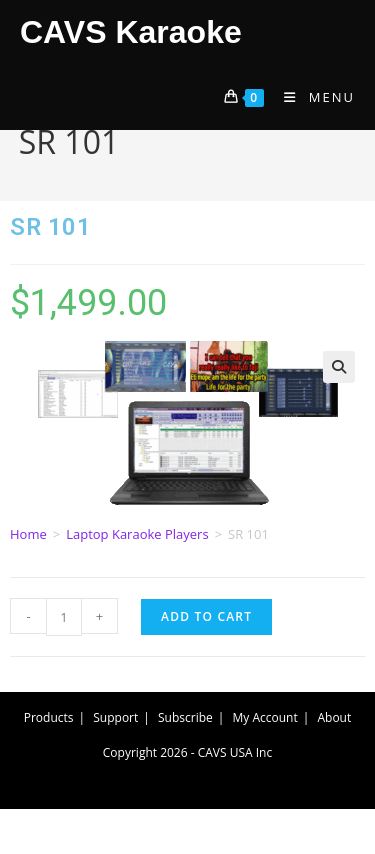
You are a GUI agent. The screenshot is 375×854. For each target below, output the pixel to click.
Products (49, 717)
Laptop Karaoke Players (137, 534)
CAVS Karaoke (131, 32)
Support (115, 717)
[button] (339, 367)
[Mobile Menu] (312, 97)
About (334, 717)
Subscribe (185, 717)
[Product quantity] (64, 617)
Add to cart (206, 616)
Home (28, 534)
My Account (265, 717)
